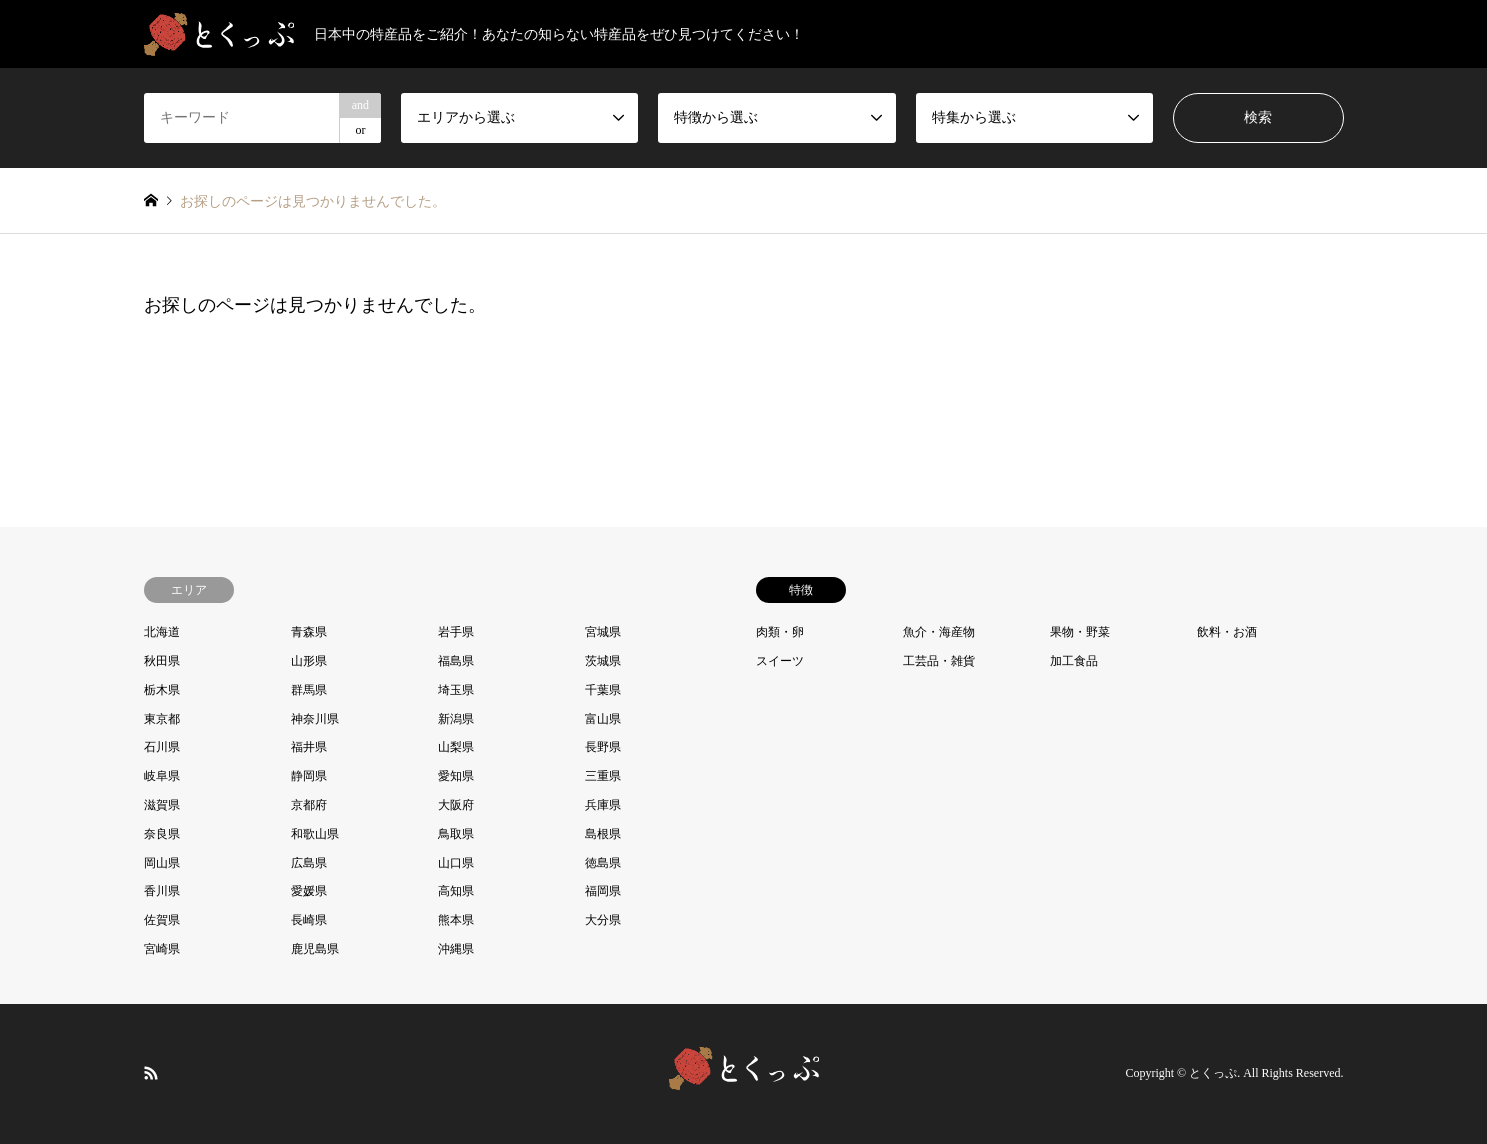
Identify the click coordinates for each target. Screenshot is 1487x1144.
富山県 (603, 719)
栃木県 (162, 690)
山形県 (309, 661)
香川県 (162, 891)
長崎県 (309, 920)
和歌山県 (315, 834)
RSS (151, 1072)
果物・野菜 (1080, 632)
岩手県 (456, 632)
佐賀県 (162, 920)
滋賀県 (162, 805)
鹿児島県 (315, 949)
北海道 (162, 632)
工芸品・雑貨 (939, 661)
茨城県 (603, 661)
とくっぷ (1213, 1073)
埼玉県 (456, 690)
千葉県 (603, 690)
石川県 (162, 747)
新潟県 (456, 719)
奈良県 (162, 834)
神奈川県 (315, 719)
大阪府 (456, 805)
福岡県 (603, 891)
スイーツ (780, 661)
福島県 (456, 661)
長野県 (603, 747)
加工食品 (1074, 661)
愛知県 (456, 776)
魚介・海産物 (939, 632)
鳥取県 (456, 834)
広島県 (309, 863)
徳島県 (603, 863)
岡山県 (162, 863)
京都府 (309, 805)
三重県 (603, 776)
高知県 (456, 891)
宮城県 (603, 632)
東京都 (162, 719)
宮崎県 (162, 949)
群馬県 (309, 690)
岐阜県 (162, 776)
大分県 (603, 920)
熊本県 (456, 920)
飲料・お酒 (1227, 632)
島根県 (603, 834)
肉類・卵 (780, 632)
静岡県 (309, 776)
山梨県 (456, 747)
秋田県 (162, 661)
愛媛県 (309, 891)
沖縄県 (456, 949)
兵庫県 (603, 805)
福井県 (309, 747)
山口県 (456, 863)
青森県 (309, 632)
